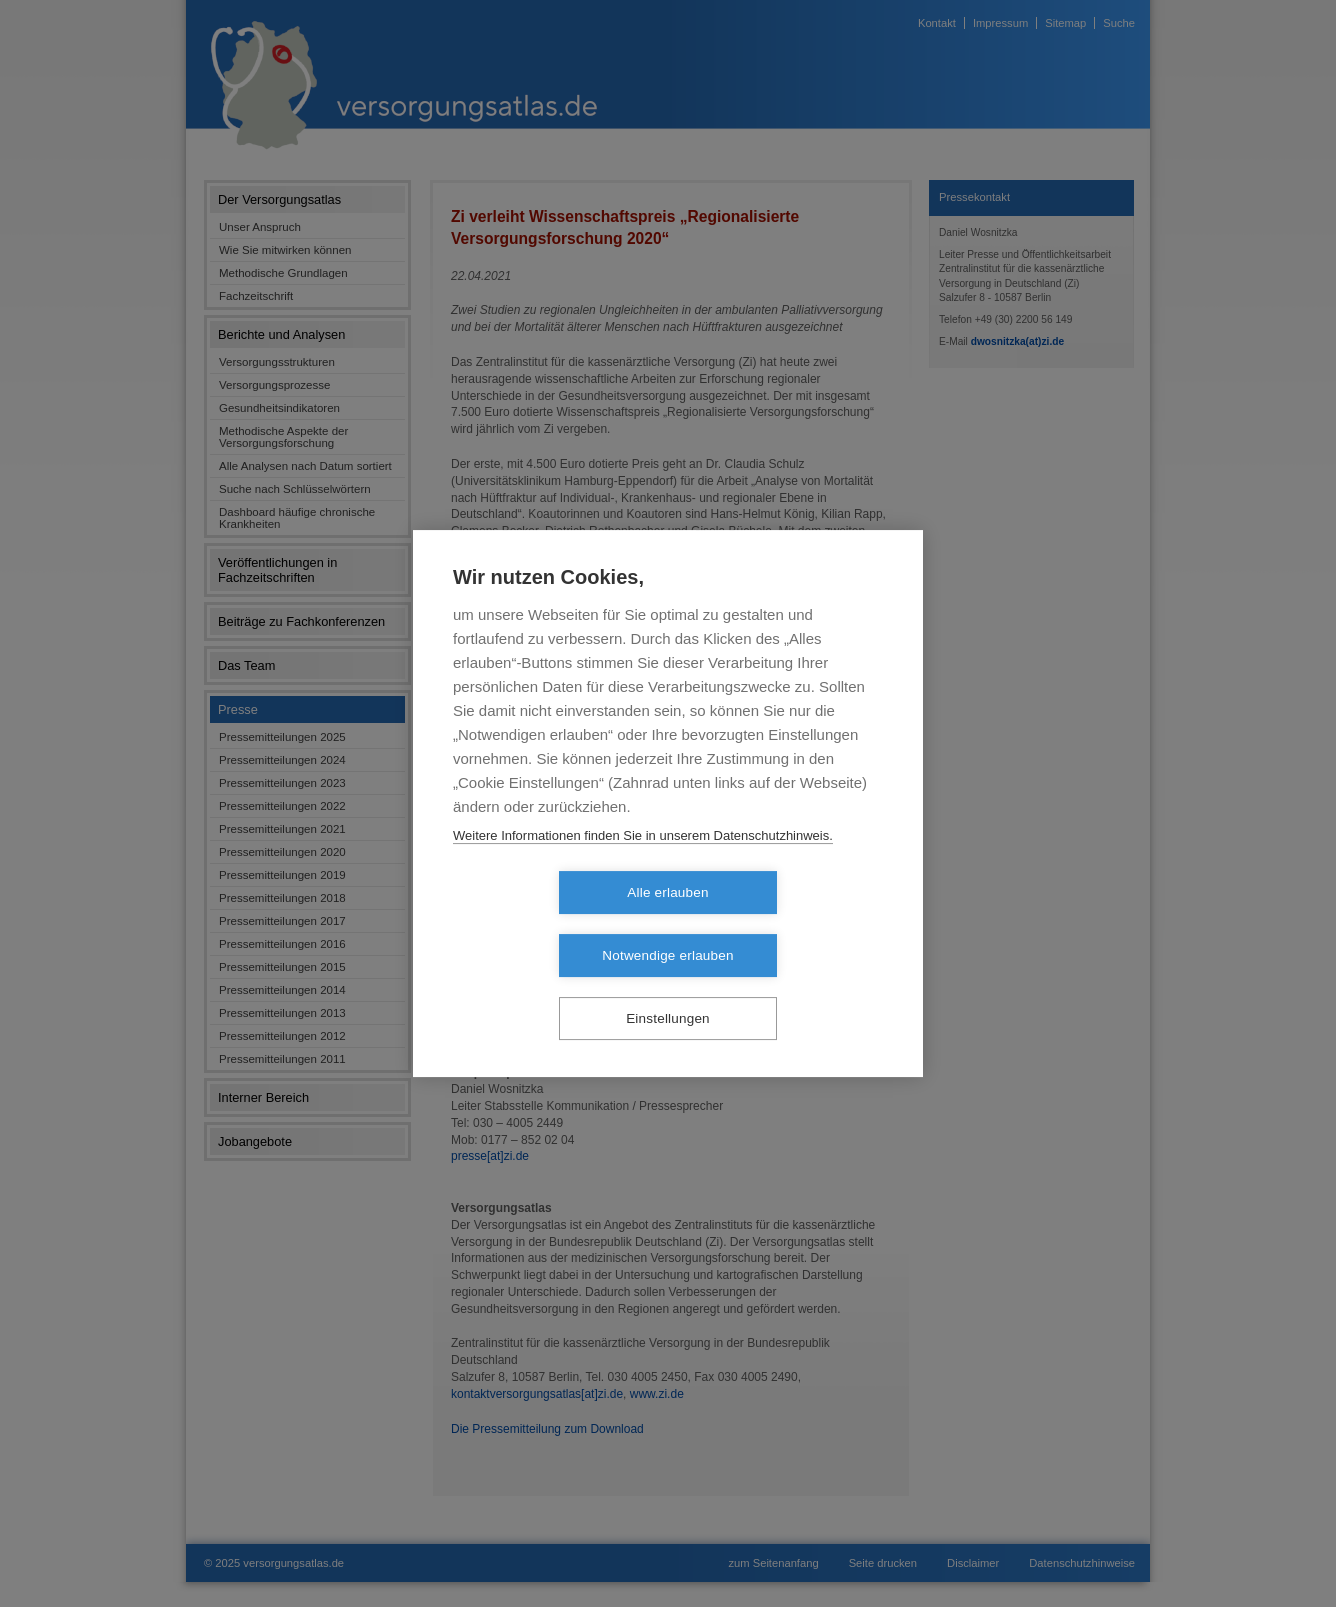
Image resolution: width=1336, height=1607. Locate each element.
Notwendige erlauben (782, 924)
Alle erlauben (552, 924)
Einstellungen (668, 987)
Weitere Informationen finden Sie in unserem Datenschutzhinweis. (643, 866)
